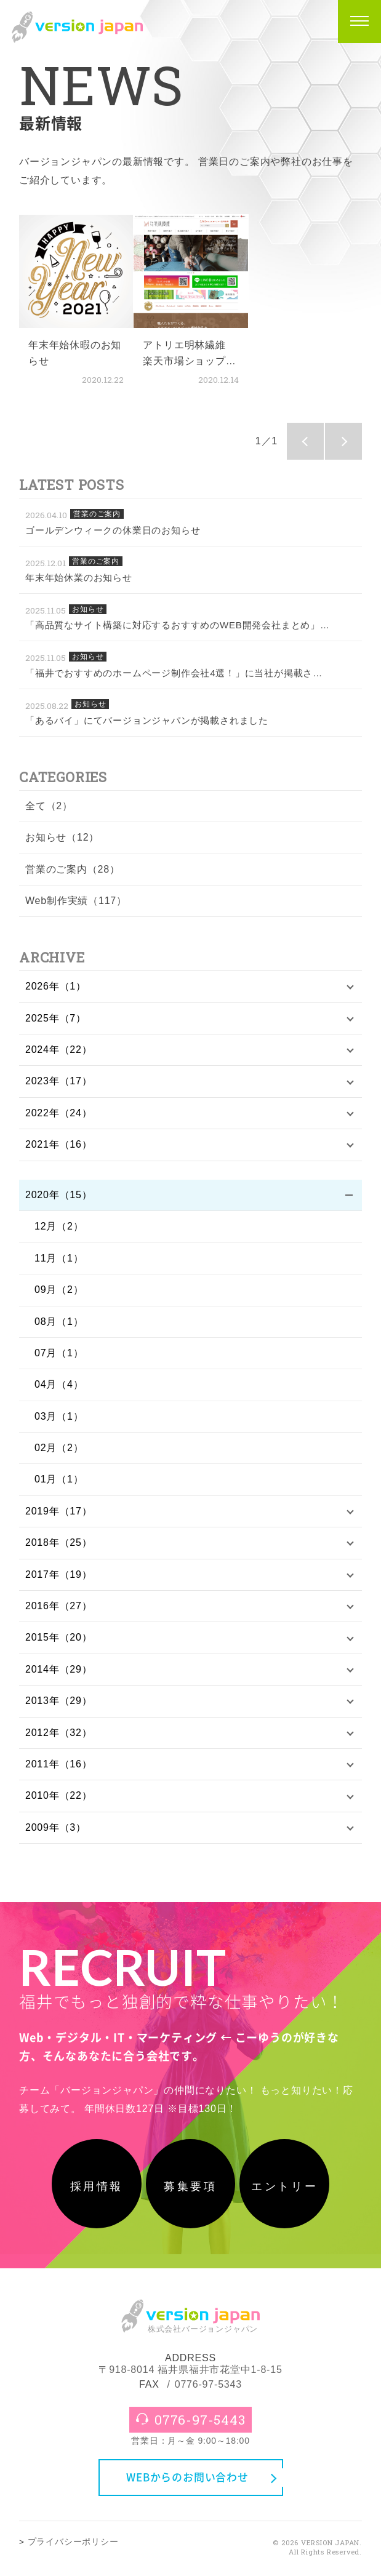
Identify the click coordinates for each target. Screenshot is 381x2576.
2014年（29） (58, 1669)
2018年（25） (58, 1542)
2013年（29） (58, 1700)
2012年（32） (58, 1732)
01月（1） (59, 1479)
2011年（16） (58, 1764)
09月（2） (59, 1289)
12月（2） (59, 1226)
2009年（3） (55, 1827)
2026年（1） (55, 986)
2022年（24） (58, 1113)
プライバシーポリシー (73, 2546)
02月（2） (59, 1447)
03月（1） (59, 1416)
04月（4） (59, 1384)
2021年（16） (58, 1144)
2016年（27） (58, 1606)
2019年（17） (58, 1511)
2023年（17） (58, 1081)
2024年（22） (58, 1049)
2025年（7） (55, 1018)
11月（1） (59, 1258)
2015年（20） (58, 1637)
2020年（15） (58, 1195)
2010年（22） (58, 1795)
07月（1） (59, 1353)
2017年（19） (58, 1574)
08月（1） (59, 1321)
